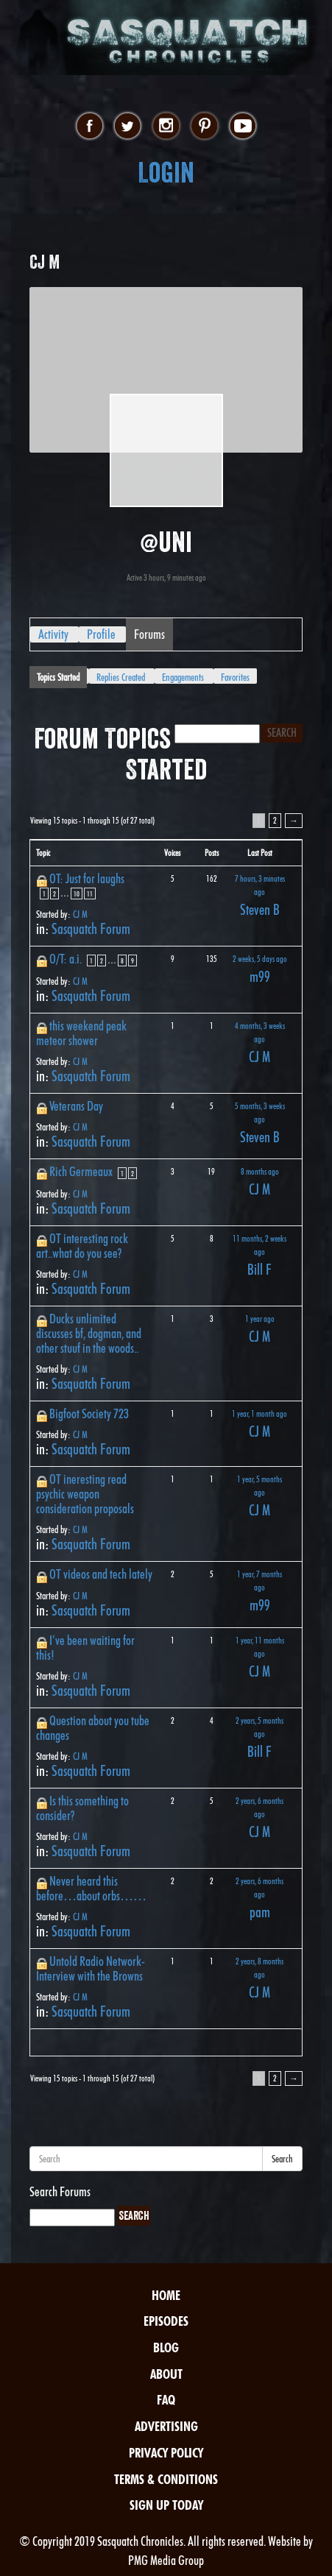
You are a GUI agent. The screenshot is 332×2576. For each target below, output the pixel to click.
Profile (101, 634)
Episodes (166, 2321)
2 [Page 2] (275, 820)
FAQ (166, 2399)
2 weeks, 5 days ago (260, 958)
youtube (242, 126)
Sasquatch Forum (91, 929)
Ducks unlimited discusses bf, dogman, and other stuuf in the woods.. (88, 1333)
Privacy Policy (166, 2452)
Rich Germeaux (81, 1171)
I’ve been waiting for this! (85, 1647)
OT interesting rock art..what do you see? (82, 1246)
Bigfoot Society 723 (89, 1413)
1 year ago (260, 1318)
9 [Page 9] (132, 960)
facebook (89, 126)
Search (282, 2159)
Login (166, 172)
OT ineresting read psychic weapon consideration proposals (85, 1493)
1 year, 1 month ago (259, 1413)
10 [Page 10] (77, 893)
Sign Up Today (166, 2505)
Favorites (235, 677)
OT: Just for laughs (86, 878)
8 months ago (260, 1171)
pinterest (204, 126)
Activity (53, 634)
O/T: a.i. (65, 958)
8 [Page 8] (122, 960)
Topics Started (58, 677)
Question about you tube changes (92, 1728)
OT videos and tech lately (100, 1574)
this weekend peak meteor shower (81, 1033)
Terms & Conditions (166, 2479)
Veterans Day (76, 1106)
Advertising (166, 2426)
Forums (149, 634)
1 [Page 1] (44, 893)
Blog (166, 2347)
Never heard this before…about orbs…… (91, 1888)
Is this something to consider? (82, 1808)
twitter (128, 126)
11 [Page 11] (90, 893)
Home (166, 2295)
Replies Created (120, 677)
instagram (166, 126)
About (166, 2374)
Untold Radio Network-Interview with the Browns (90, 1968)
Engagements (183, 677)
